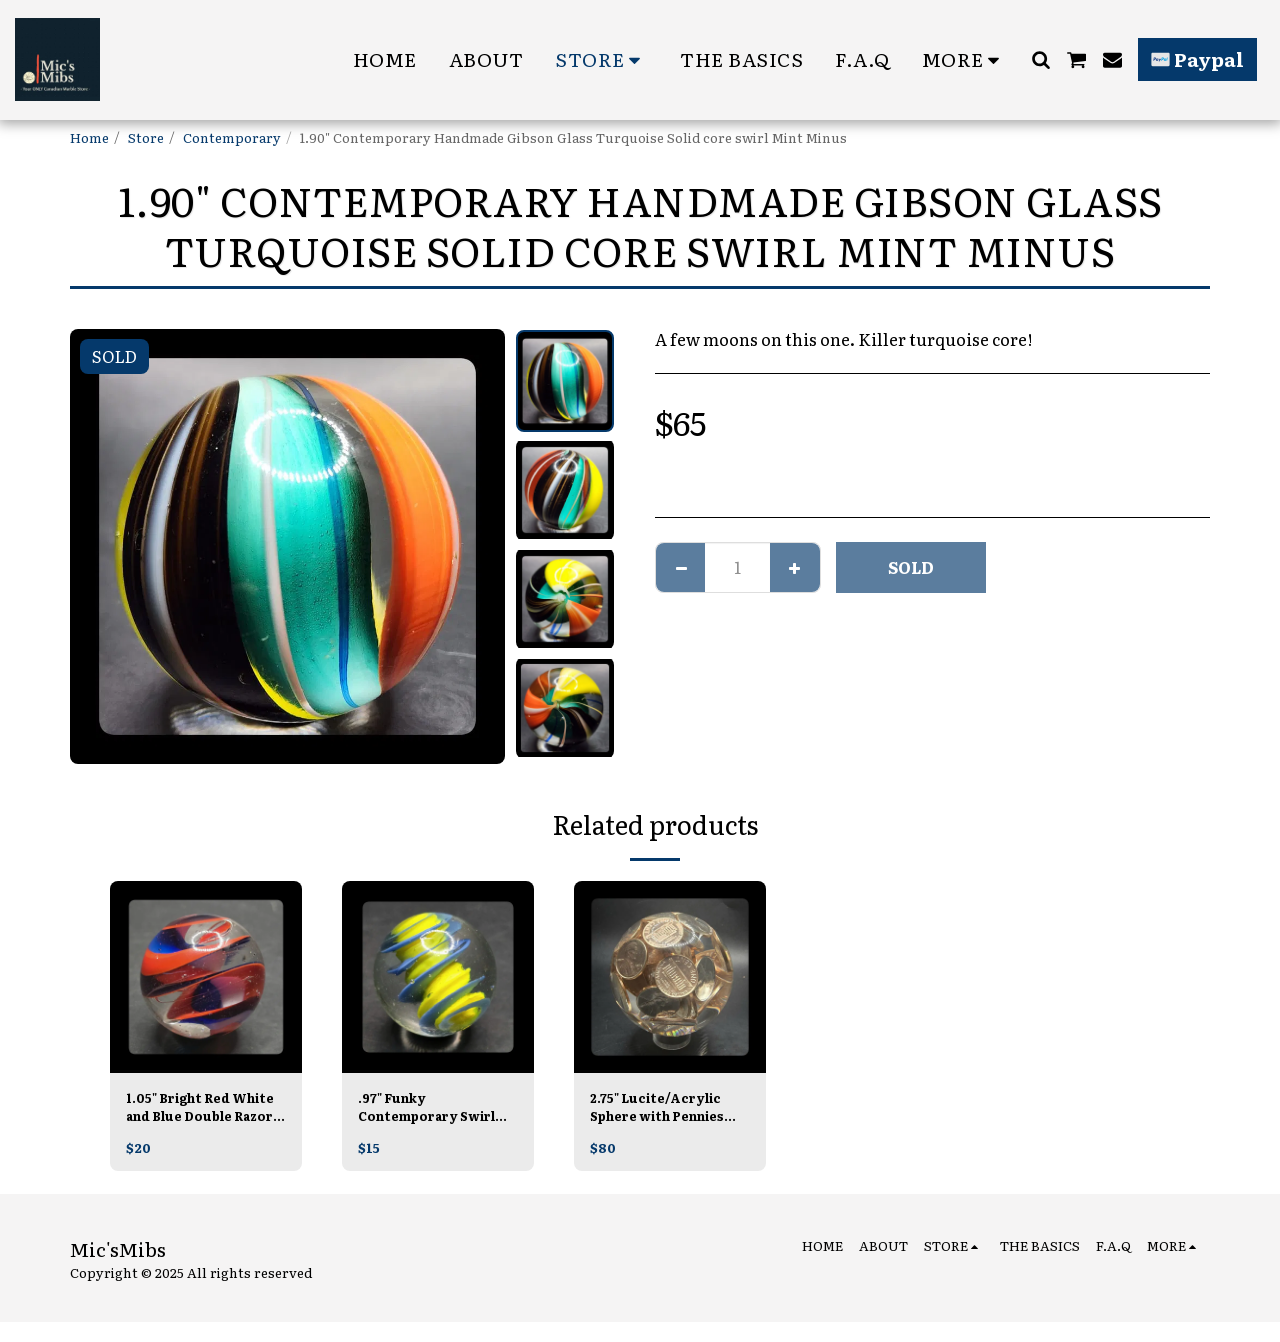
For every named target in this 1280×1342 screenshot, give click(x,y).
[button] (1040, 59)
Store (146, 137)
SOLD (911, 567)
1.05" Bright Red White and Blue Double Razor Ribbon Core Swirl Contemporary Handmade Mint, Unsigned (200, 1109)
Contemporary (232, 137)
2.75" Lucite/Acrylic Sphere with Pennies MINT (661, 1109)
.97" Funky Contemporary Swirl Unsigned (431, 1109)
